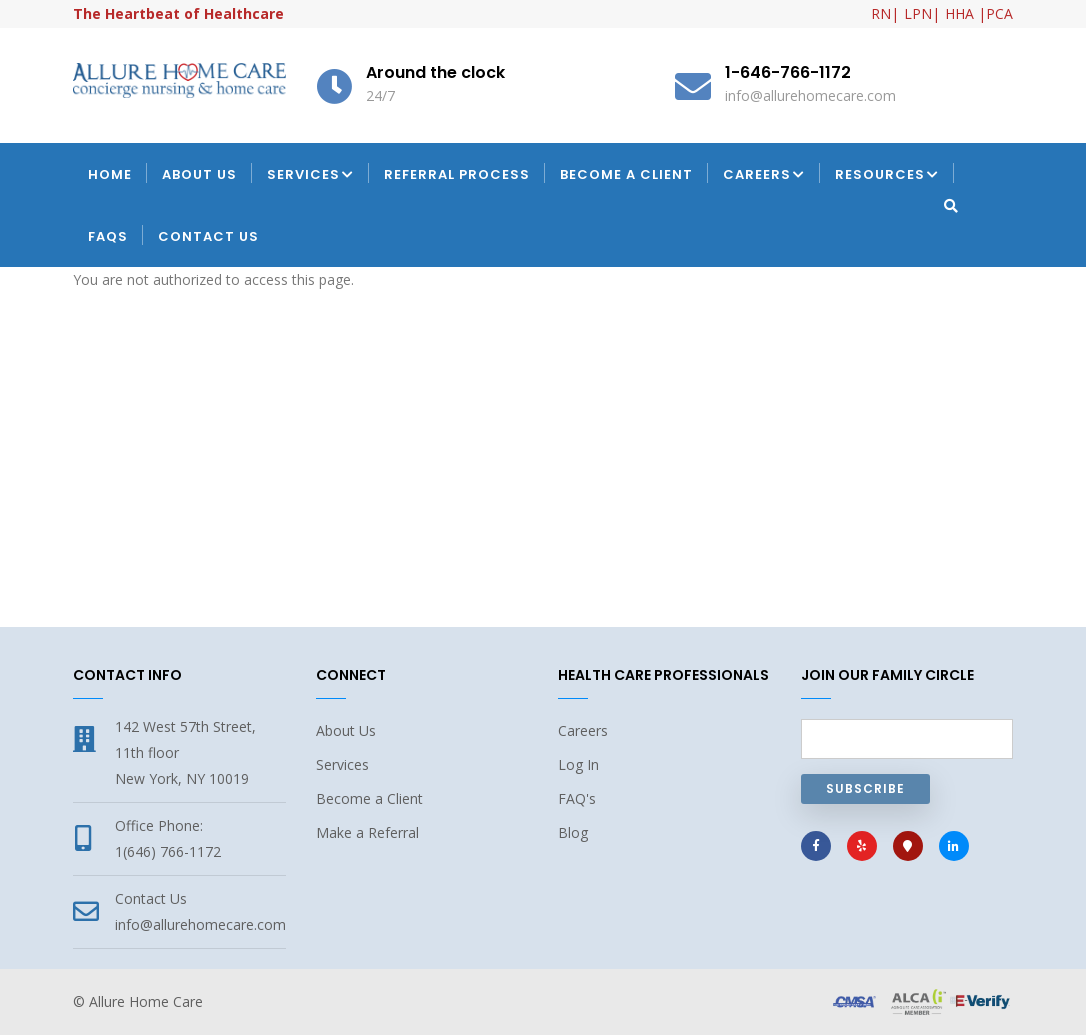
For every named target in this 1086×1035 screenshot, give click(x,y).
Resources (887, 176)
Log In (578, 764)
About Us (199, 174)
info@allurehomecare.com (200, 924)
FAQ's (577, 798)
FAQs (108, 236)
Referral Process (457, 174)
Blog (573, 832)
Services (310, 176)
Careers (764, 176)
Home (110, 174)
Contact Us (208, 236)
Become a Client (626, 174)
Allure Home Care (146, 1001)
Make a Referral (367, 832)
